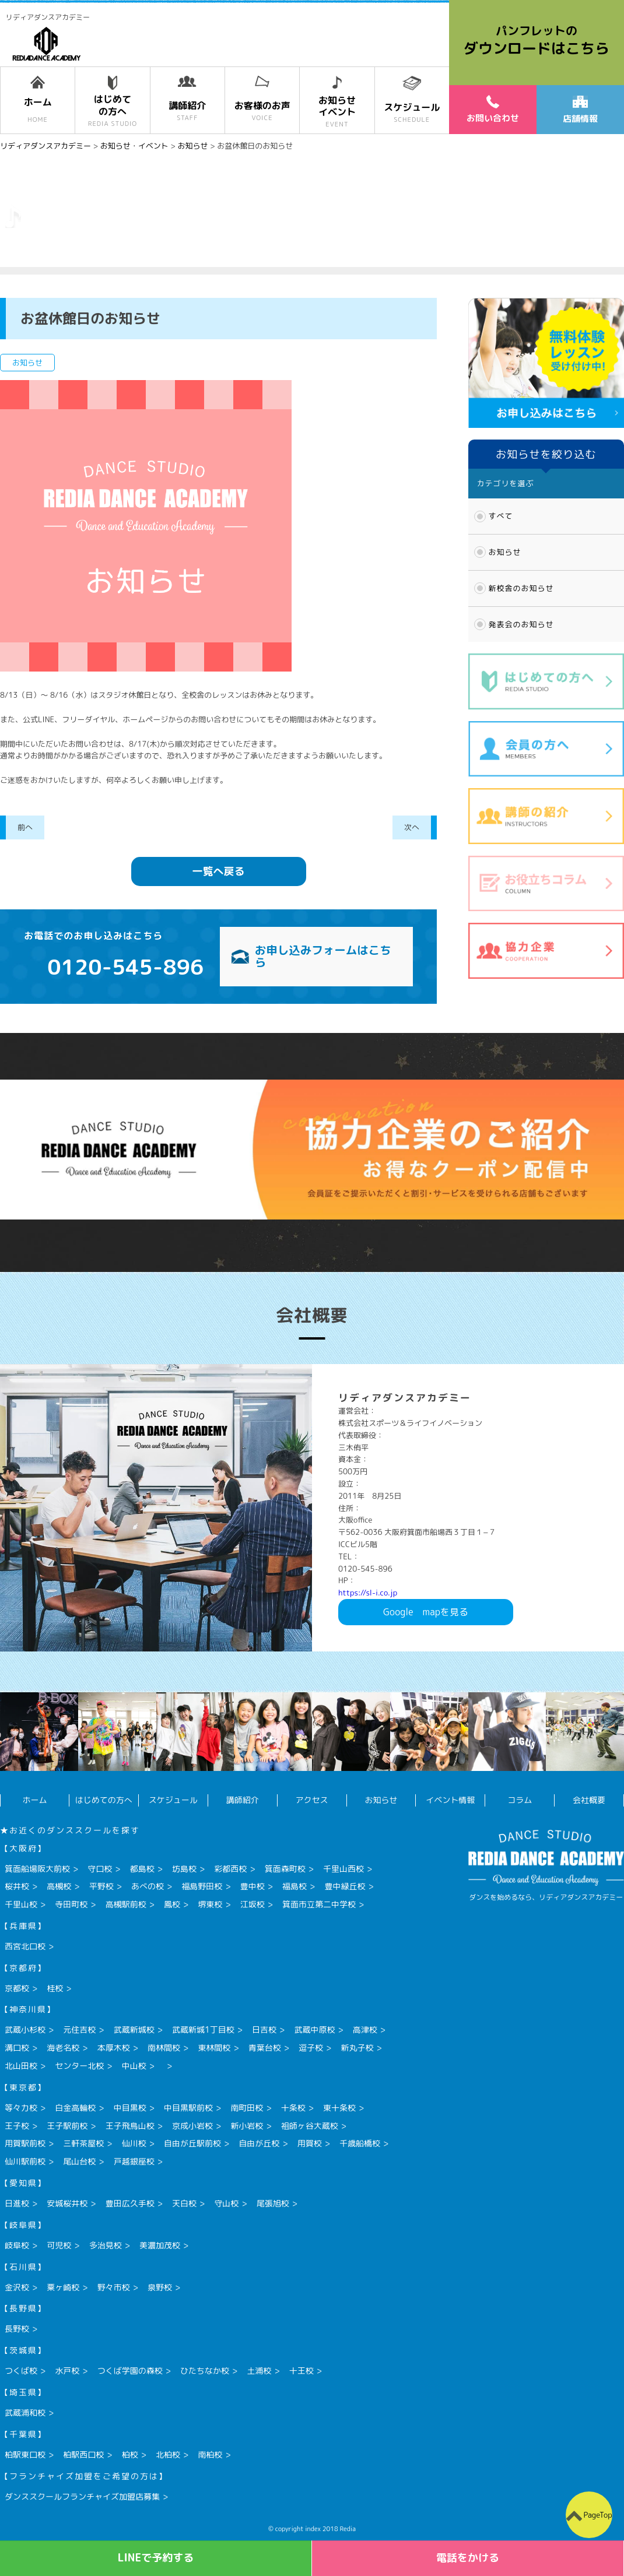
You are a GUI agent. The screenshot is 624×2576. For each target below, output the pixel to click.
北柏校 (168, 2454)
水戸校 (67, 2370)
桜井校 (17, 1886)
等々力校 (21, 2107)
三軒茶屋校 (83, 2143)
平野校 (101, 1886)
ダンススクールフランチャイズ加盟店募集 (82, 2496)
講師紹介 (242, 1799)
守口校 (99, 1868)
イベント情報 (450, 1799)
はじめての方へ (103, 1799)
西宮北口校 (25, 1946)
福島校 (294, 1886)
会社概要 (589, 1799)
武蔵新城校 (134, 2029)
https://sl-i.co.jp (367, 1592)
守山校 (226, 2203)
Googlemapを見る (425, 1611)
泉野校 (160, 2287)
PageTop (597, 2515)
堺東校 (210, 1904)
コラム (519, 1799)
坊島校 (184, 1868)
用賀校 (309, 2143)
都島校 (142, 1868)
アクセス (312, 1799)
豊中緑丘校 (344, 1886)
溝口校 (17, 2047)
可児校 (59, 2245)
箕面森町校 (285, 1868)
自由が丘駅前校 (192, 2143)
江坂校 (252, 1904)
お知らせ (505, 552)
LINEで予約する (156, 2557)
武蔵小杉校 (25, 2029)
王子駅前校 (67, 2125)
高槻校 (59, 1886)
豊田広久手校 (130, 2203)
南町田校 (246, 2107)
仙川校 (134, 2143)
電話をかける (467, 2557)
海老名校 (63, 2047)
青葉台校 (264, 2047)
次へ (411, 827)
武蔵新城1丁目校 (203, 2029)
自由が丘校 (259, 2143)
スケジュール (173, 1799)
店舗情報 (580, 110)
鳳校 (172, 1904)
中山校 (134, 2065)
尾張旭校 (273, 2203)
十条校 (293, 2107)
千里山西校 (343, 1868)
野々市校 (113, 2287)
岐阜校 (17, 2245)
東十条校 (339, 2107)
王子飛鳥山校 (130, 2125)
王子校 (17, 2125)
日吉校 (264, 2029)
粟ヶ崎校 (63, 2287)
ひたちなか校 (204, 2370)
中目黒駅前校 (188, 2107)
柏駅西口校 (83, 2454)
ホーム (34, 1799)
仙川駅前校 (25, 2161)
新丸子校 (357, 2047)
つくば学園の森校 (130, 2370)
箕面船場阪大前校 (37, 1868)
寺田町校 (71, 1904)
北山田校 (21, 2065)
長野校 (17, 2328)
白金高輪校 (75, 2107)
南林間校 (164, 2047)
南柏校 (210, 2454)
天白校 (184, 2203)
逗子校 (311, 2047)
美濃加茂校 (159, 2245)
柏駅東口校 (25, 2454)
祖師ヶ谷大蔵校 (309, 2125)
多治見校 (105, 2245)
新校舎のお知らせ (521, 588)
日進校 (17, 2203)
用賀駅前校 (25, 2143)
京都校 (17, 1988)
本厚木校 (113, 2047)
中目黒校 (130, 2107)
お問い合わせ (493, 109)
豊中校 (252, 1886)
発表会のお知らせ (521, 624)
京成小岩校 (192, 2125)
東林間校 (214, 2047)
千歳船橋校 (359, 2143)
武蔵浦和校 (25, 2412)
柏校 (130, 2454)
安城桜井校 (67, 2203)
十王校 (301, 2370)
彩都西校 (230, 1868)
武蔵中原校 (314, 2029)
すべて (501, 516)
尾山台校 (79, 2161)
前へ (25, 827)
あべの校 (147, 1886)
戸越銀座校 (134, 2161)
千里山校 (21, 1904)
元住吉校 (79, 2029)
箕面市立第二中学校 (319, 1904)
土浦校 (259, 2370)
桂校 (55, 1988)
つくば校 (21, 2370)
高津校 (365, 2029)
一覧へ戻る (218, 871)
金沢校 (17, 2287)
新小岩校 (246, 2125)
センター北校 (79, 2065)
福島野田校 (201, 1886)
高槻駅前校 (126, 1904)
